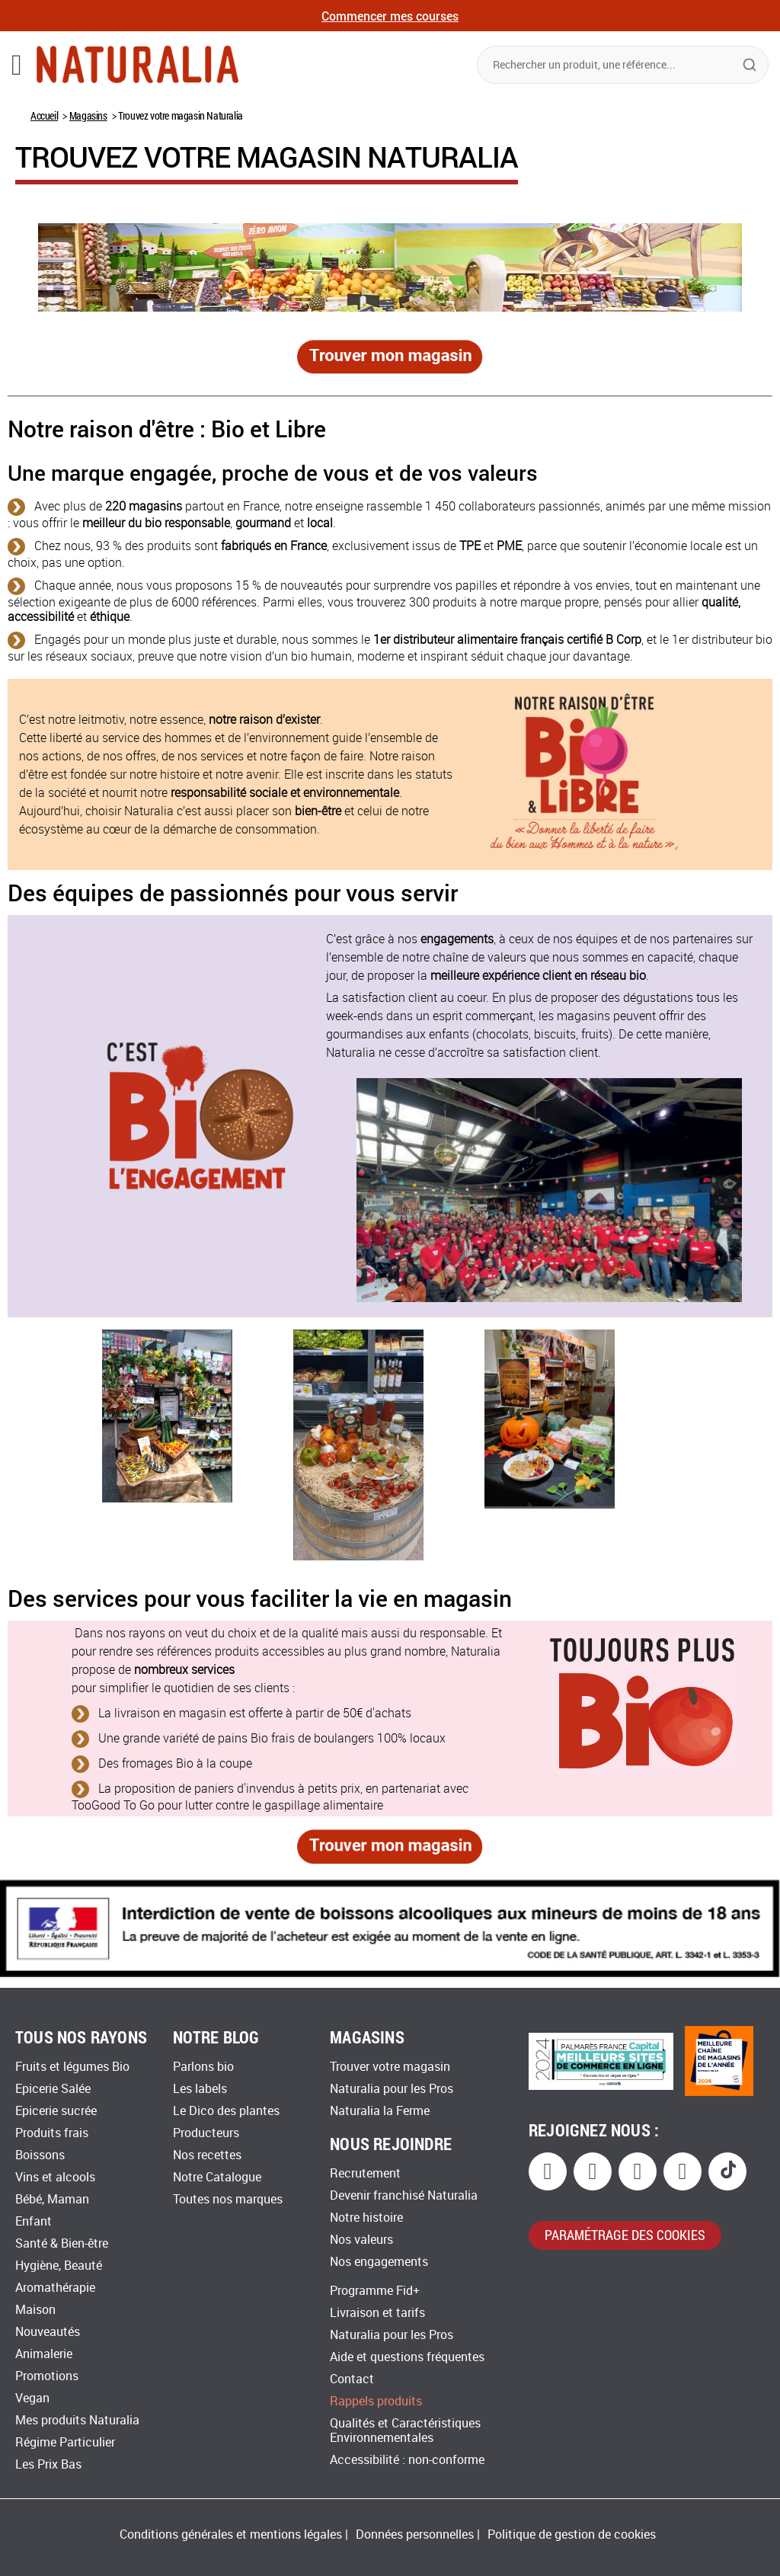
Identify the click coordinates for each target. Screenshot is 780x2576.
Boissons (40, 2155)
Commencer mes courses (390, 16)
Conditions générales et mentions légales (231, 2534)
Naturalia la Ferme (380, 2111)
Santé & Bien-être (61, 2243)
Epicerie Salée (53, 2089)
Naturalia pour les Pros (391, 2089)
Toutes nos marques (228, 2199)
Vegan (32, 2398)
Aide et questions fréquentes (407, 2357)
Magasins (88, 115)
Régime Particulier (65, 2442)
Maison (35, 2309)
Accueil (44, 115)
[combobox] (623, 65)
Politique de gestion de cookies (572, 2534)
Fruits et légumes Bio (72, 2066)
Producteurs (206, 2133)
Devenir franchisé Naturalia (404, 2195)
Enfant (33, 2221)
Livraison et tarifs (377, 2313)
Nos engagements (379, 2261)
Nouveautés (47, 2332)
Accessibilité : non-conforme (407, 2460)
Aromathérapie (55, 2287)
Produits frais (51, 2133)
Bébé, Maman (52, 2199)
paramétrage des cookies (625, 2235)
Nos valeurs (361, 2239)
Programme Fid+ (375, 2290)
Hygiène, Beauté (58, 2265)
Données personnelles (415, 2534)
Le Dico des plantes (226, 2111)
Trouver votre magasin (390, 2066)
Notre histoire (366, 2217)
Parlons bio (203, 2066)
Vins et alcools (55, 2177)
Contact (352, 2379)
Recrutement (365, 2173)
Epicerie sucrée (56, 2111)
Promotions (46, 2376)
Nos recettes (207, 2155)
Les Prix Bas (48, 2464)
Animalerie (43, 2354)
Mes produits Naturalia (77, 2420)
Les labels (200, 2089)
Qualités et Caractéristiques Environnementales (405, 2430)
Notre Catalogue (217, 2177)
